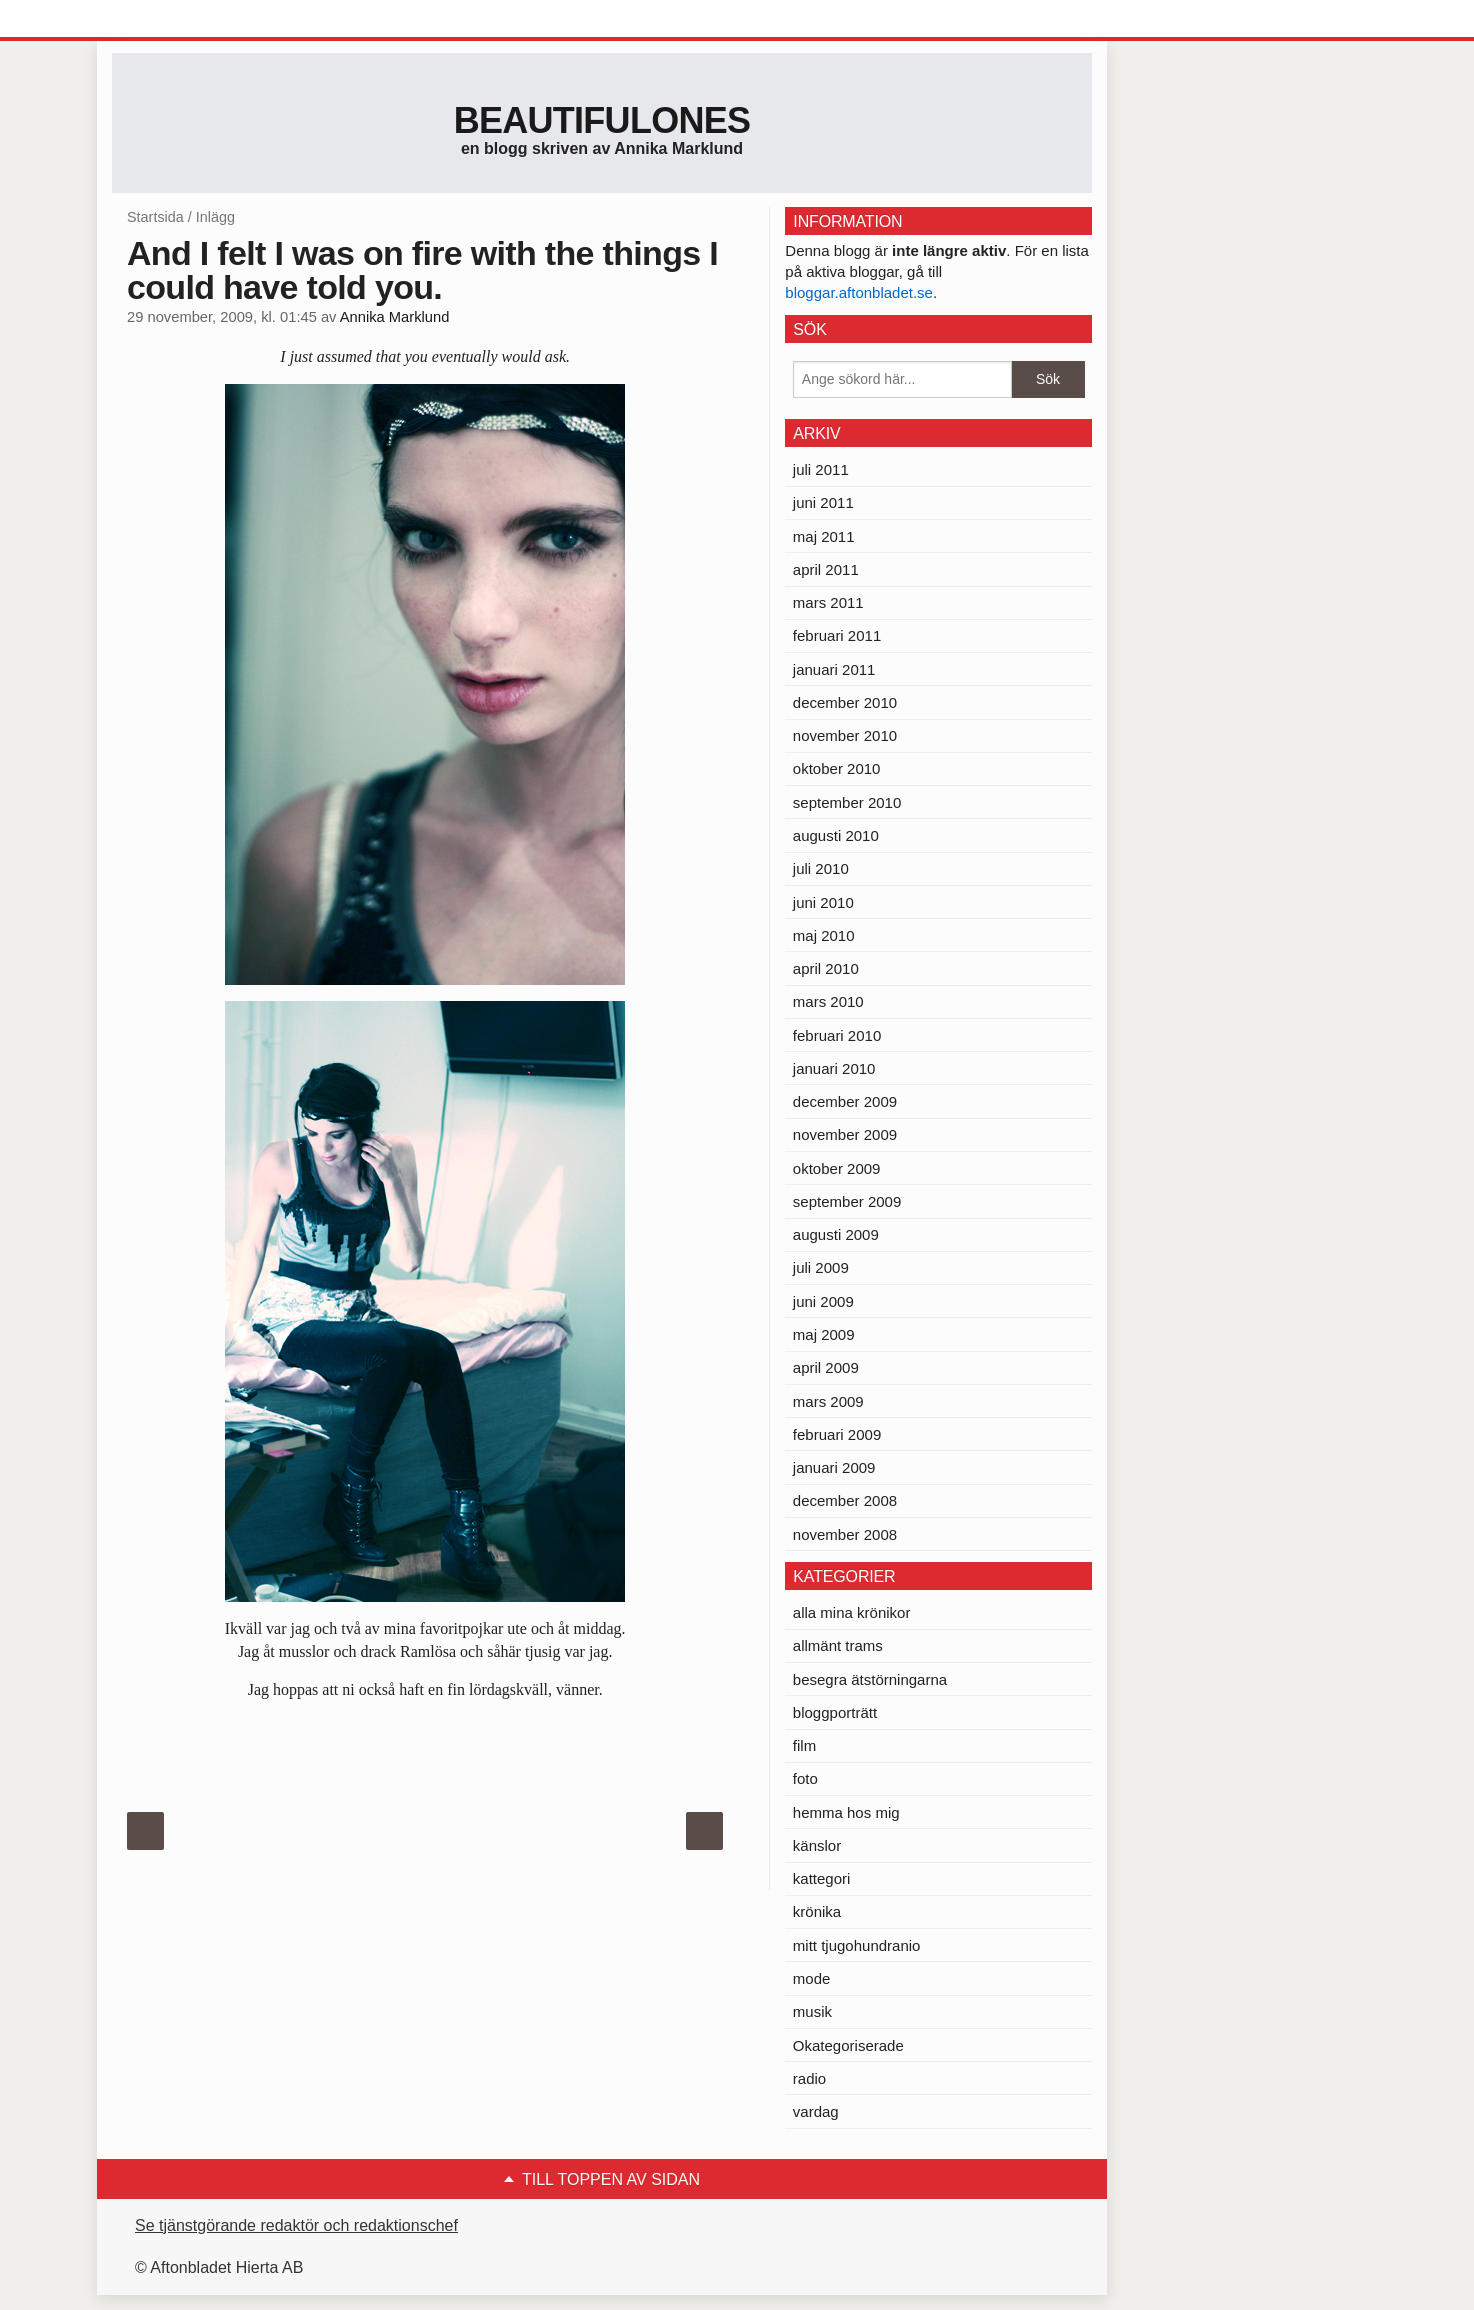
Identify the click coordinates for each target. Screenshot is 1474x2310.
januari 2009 (834, 1467)
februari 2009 (837, 1434)
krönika (817, 1911)
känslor (817, 1845)
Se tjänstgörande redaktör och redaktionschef (296, 2225)
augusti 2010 (836, 835)
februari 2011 (837, 635)
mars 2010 (828, 1001)
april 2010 (826, 968)
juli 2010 (821, 868)
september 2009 (847, 1201)
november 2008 (845, 1534)
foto (805, 1778)
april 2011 (826, 569)
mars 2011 (828, 602)
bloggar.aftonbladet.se (859, 292)
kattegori (822, 1878)
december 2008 (845, 1500)
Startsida (155, 217)
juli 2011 (821, 469)
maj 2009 (824, 1334)
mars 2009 (828, 1401)
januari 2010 (834, 1068)
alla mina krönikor (852, 1612)
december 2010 (845, 702)
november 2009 (845, 1134)
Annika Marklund (395, 317)
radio (809, 2078)
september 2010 (847, 802)
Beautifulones (602, 120)
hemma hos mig (846, 1812)
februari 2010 (837, 1035)
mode (812, 1978)
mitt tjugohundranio (857, 1945)
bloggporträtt (835, 1712)
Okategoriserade (848, 2045)
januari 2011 (834, 669)
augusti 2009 (836, 1234)
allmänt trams (838, 1645)
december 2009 (845, 1101)
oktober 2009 (837, 1168)
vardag (816, 2111)
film (804, 1745)
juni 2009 (823, 1301)
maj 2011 (824, 536)
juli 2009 (821, 1267)
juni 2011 (823, 502)
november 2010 (845, 735)
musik (812, 2011)
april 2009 (826, 1367)
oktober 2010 (837, 768)
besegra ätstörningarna (870, 1679)
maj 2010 (824, 935)
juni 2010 (823, 902)
